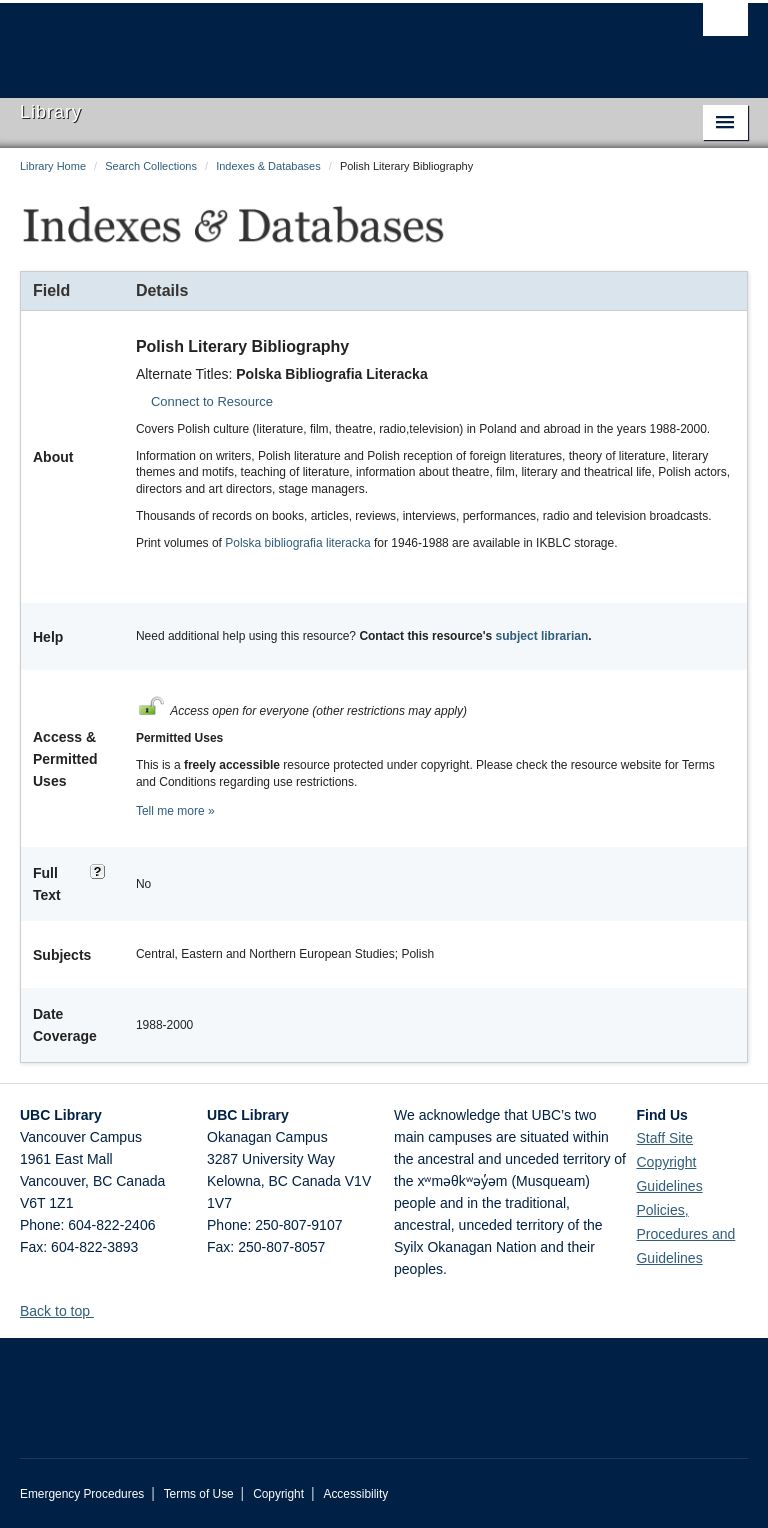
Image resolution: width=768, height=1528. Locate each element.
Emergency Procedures (82, 1494)
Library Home (53, 166)
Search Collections (151, 166)
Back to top (64, 1311)
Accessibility (355, 1494)
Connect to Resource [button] (212, 401)
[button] (101, 1310)
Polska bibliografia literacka (297, 543)
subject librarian (542, 636)
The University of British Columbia (329, 41)
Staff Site (664, 1138)
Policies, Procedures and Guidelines (685, 1234)
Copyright (278, 1494)
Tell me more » (175, 811)
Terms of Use (199, 1494)
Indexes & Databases (268, 166)
